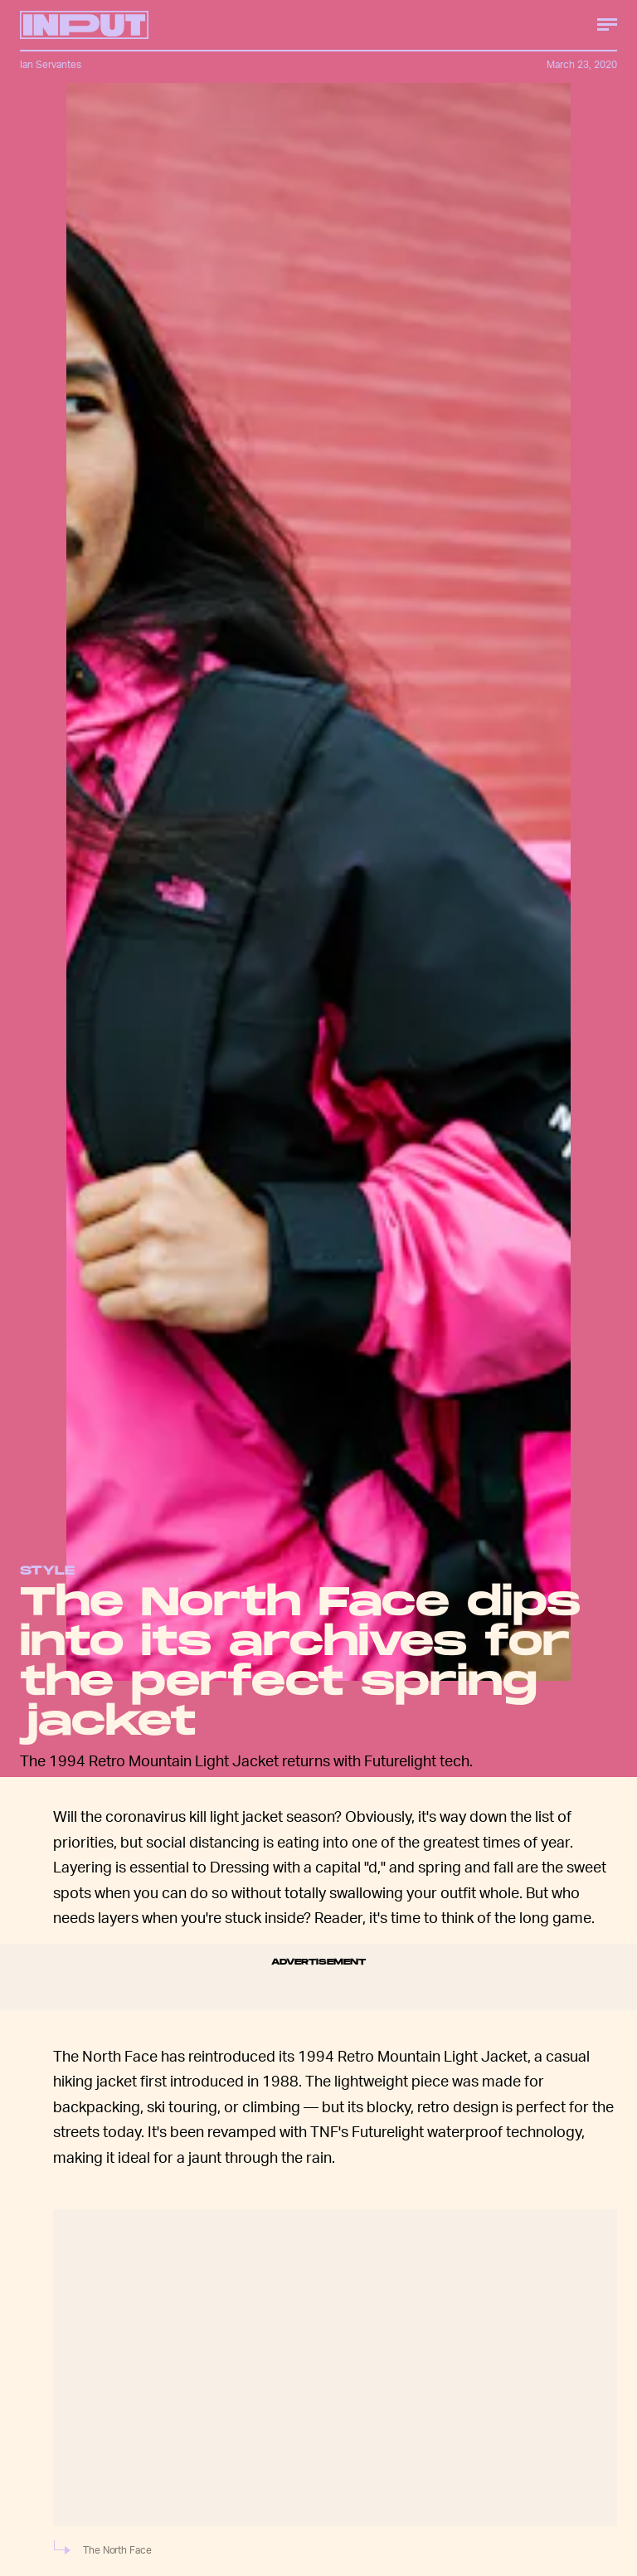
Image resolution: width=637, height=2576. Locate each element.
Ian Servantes (50, 64)
